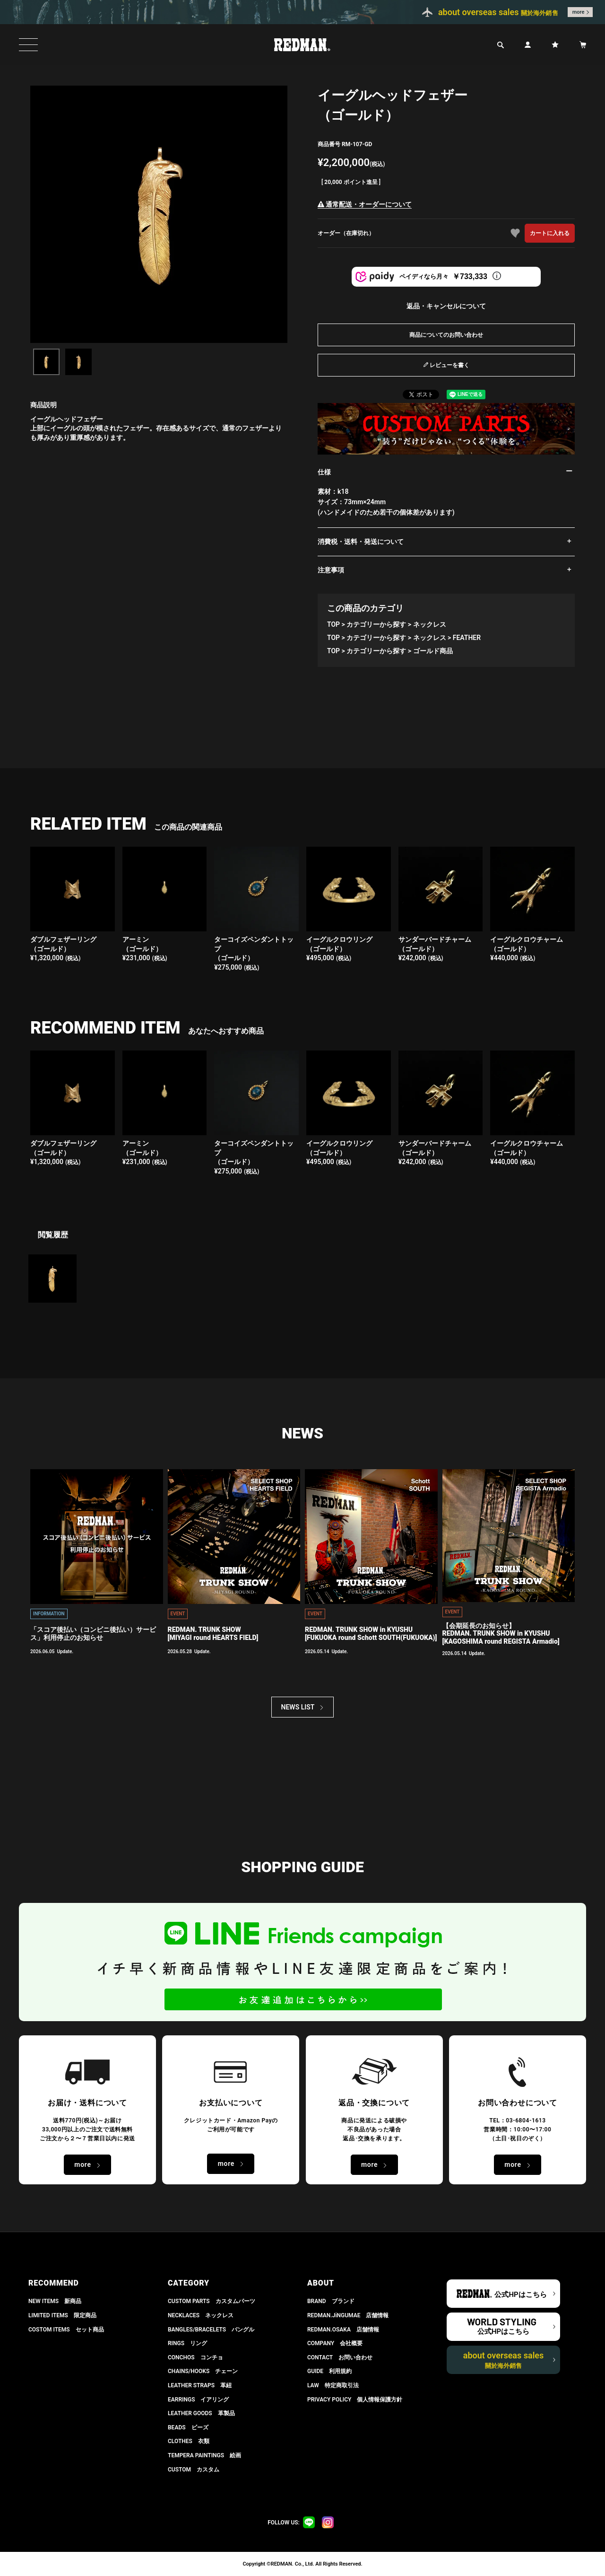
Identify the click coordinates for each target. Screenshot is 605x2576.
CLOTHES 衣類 (188, 2441)
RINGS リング (187, 2343)
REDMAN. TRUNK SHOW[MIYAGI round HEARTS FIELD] (213, 1633)
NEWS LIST (298, 1707)
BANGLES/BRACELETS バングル (211, 2329)
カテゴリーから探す (376, 624)
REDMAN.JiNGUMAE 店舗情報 (348, 2315)
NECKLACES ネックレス (200, 2315)
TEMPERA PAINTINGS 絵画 (204, 2455)
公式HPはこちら (520, 2294)
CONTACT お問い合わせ (339, 2357)
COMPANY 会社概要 (335, 2343)
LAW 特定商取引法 (333, 2385)
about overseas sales (503, 2359)
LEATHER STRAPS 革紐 (200, 2385)
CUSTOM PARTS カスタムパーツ (211, 2301)
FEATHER (467, 637)
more (578, 12)
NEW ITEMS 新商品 (54, 2301)
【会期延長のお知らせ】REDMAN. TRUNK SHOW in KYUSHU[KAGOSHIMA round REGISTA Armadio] (501, 1634)
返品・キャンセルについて (446, 306)
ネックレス (429, 624)
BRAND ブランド (330, 2301)
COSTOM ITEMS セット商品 (66, 2329)
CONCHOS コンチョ (195, 2357)
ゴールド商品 (433, 651)
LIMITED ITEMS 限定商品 (62, 2315)
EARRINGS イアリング (198, 2399)
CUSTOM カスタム (193, 2469)
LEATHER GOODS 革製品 (201, 2413)
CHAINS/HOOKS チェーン (203, 2371)
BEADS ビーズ (188, 2427)
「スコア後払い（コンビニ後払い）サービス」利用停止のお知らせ (93, 1633)
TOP (333, 624)
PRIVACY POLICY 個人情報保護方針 (354, 2399)
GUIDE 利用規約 (329, 2371)
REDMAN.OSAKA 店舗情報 (343, 2329)
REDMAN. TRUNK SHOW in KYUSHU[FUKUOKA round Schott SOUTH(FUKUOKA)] (371, 1633)
